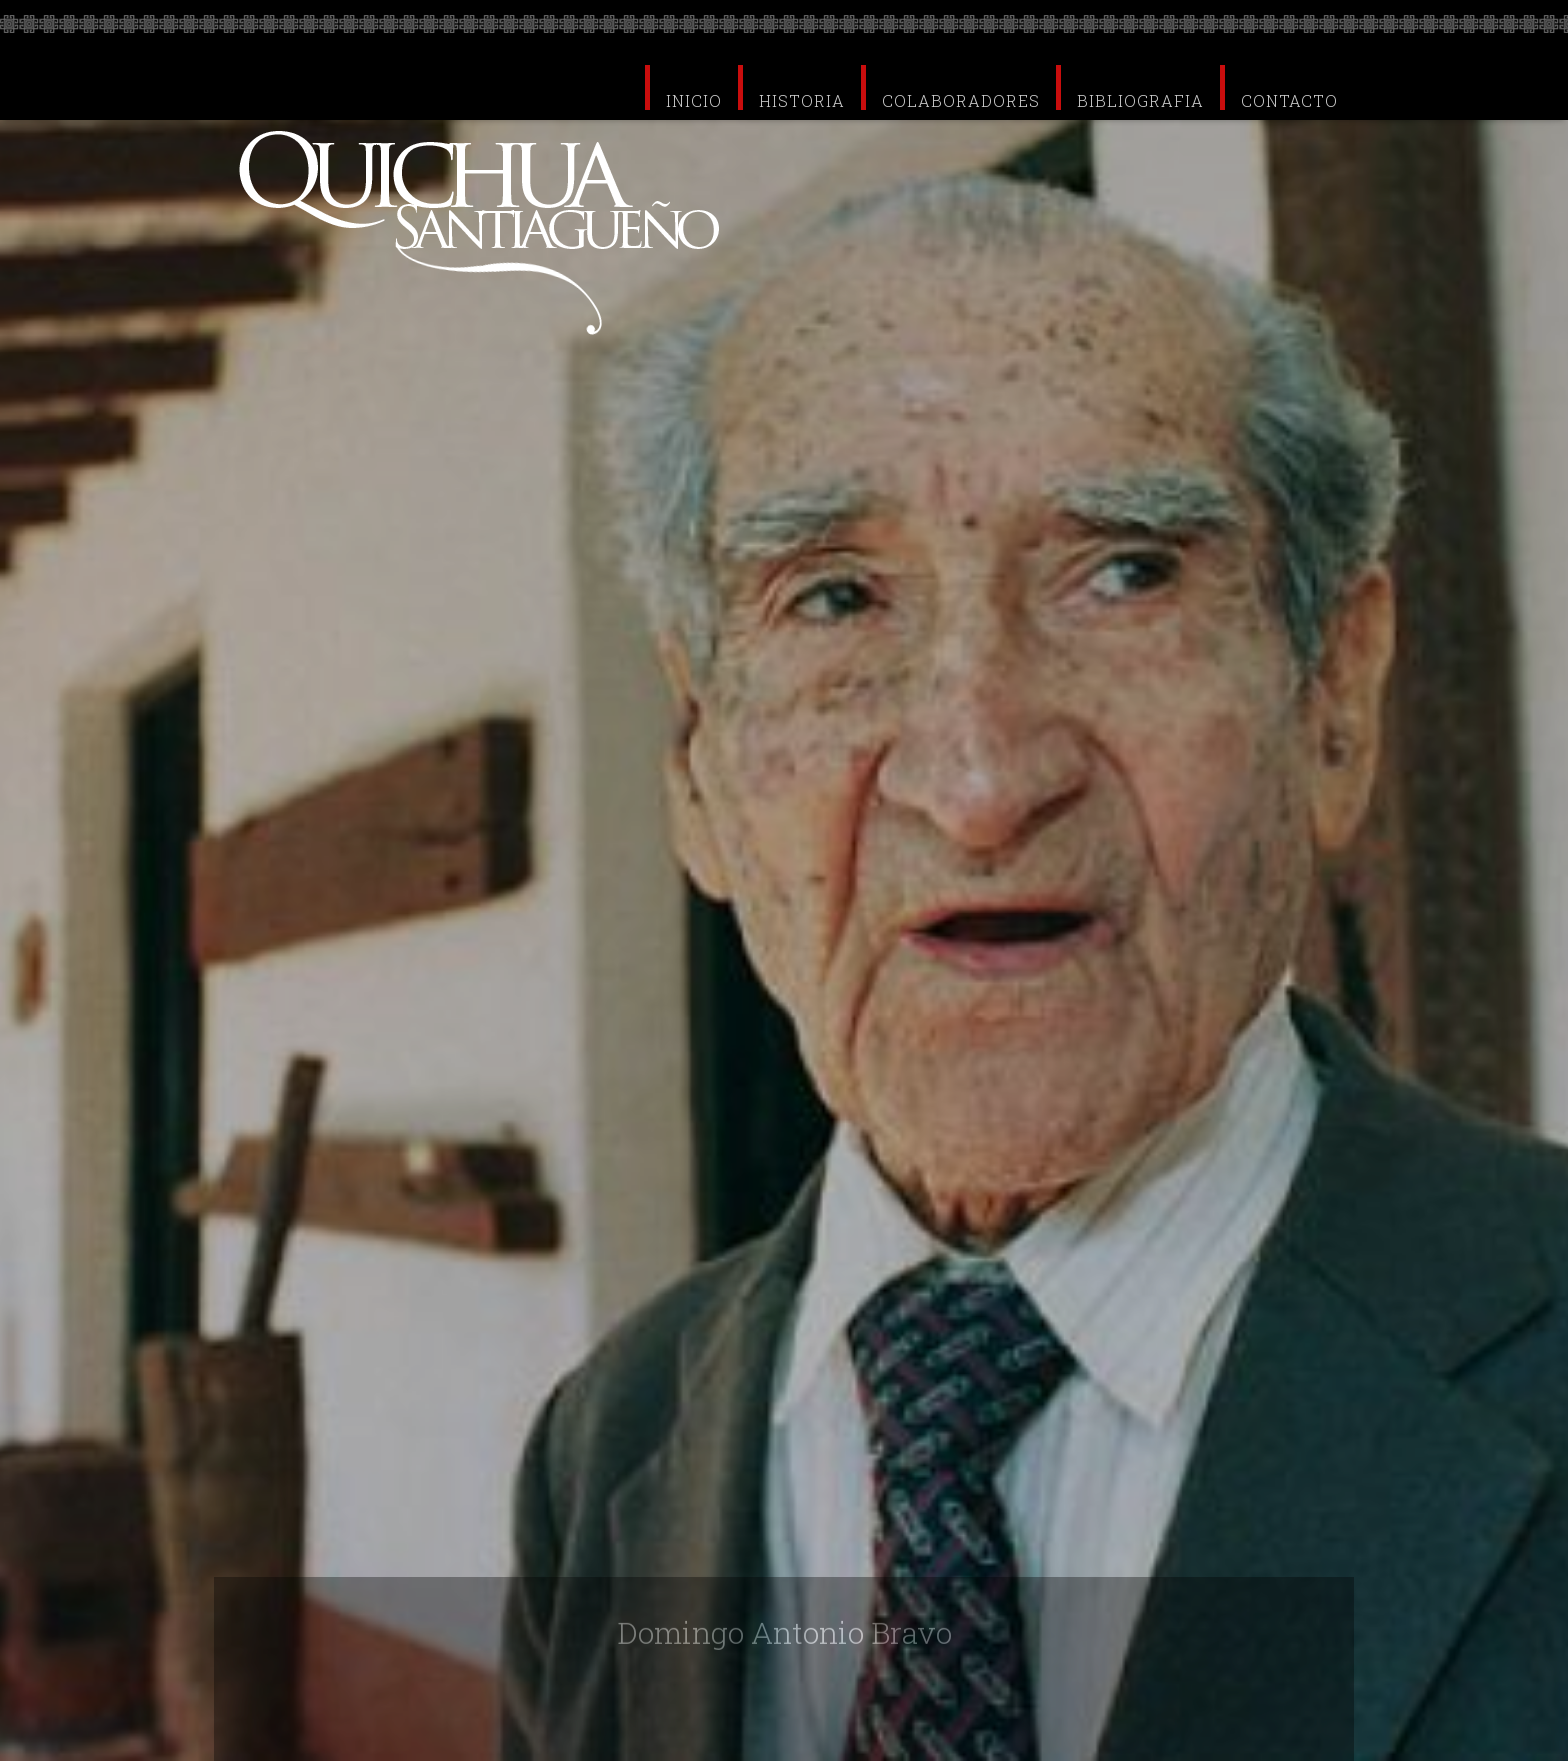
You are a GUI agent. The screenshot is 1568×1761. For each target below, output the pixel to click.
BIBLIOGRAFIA (1140, 99)
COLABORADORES (961, 99)
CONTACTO (1289, 99)
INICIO (694, 99)
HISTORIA (802, 99)
